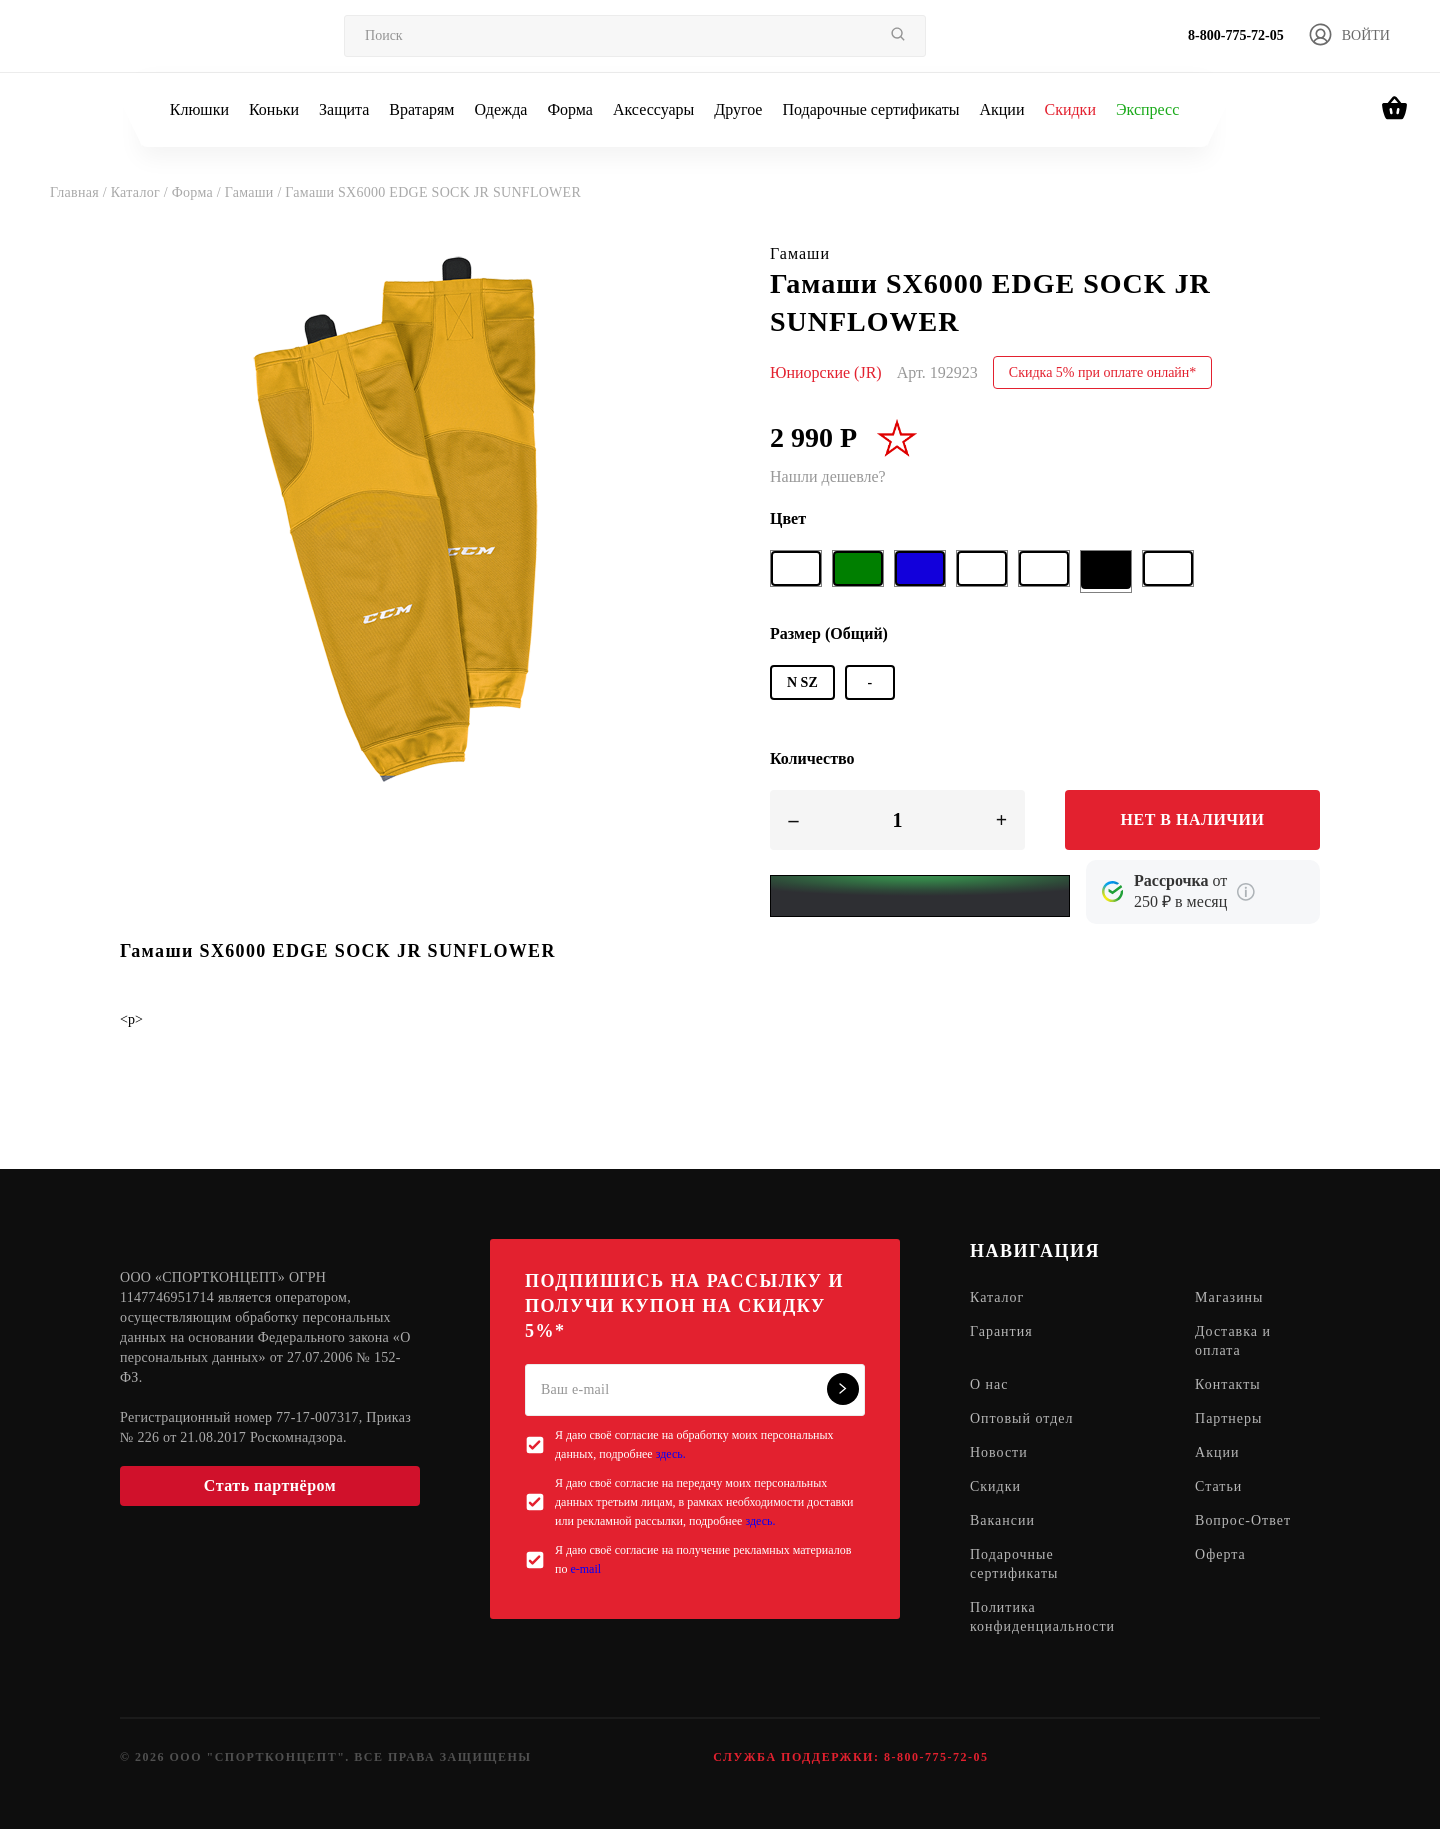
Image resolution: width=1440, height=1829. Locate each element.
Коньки (274, 109)
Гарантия (1001, 1332)
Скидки (1069, 109)
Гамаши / (255, 192)
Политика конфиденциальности (1042, 1618)
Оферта (1220, 1555)
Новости (999, 1453)
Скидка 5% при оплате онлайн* (1103, 372)
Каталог (997, 1298)
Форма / (198, 192)
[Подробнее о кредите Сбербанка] (1246, 892)
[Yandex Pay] (920, 896)
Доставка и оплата (1233, 1342)
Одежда (501, 109)
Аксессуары (653, 109)
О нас (989, 1385)
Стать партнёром (270, 1485)
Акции (1001, 109)
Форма (570, 109)
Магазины (1229, 1298)
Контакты (1228, 1385)
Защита (344, 109)
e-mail (585, 1569)
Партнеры (1228, 1419)
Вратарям (421, 109)
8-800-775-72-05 (1236, 35)
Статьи (1218, 1487)
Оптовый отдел (1022, 1419)
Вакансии (1002, 1521)
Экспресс (1147, 109)
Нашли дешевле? (828, 476)
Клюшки (199, 109)
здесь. (671, 1454)
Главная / (80, 192)
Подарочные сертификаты (870, 109)
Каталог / (141, 192)
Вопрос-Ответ (1243, 1521)
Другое (738, 109)
